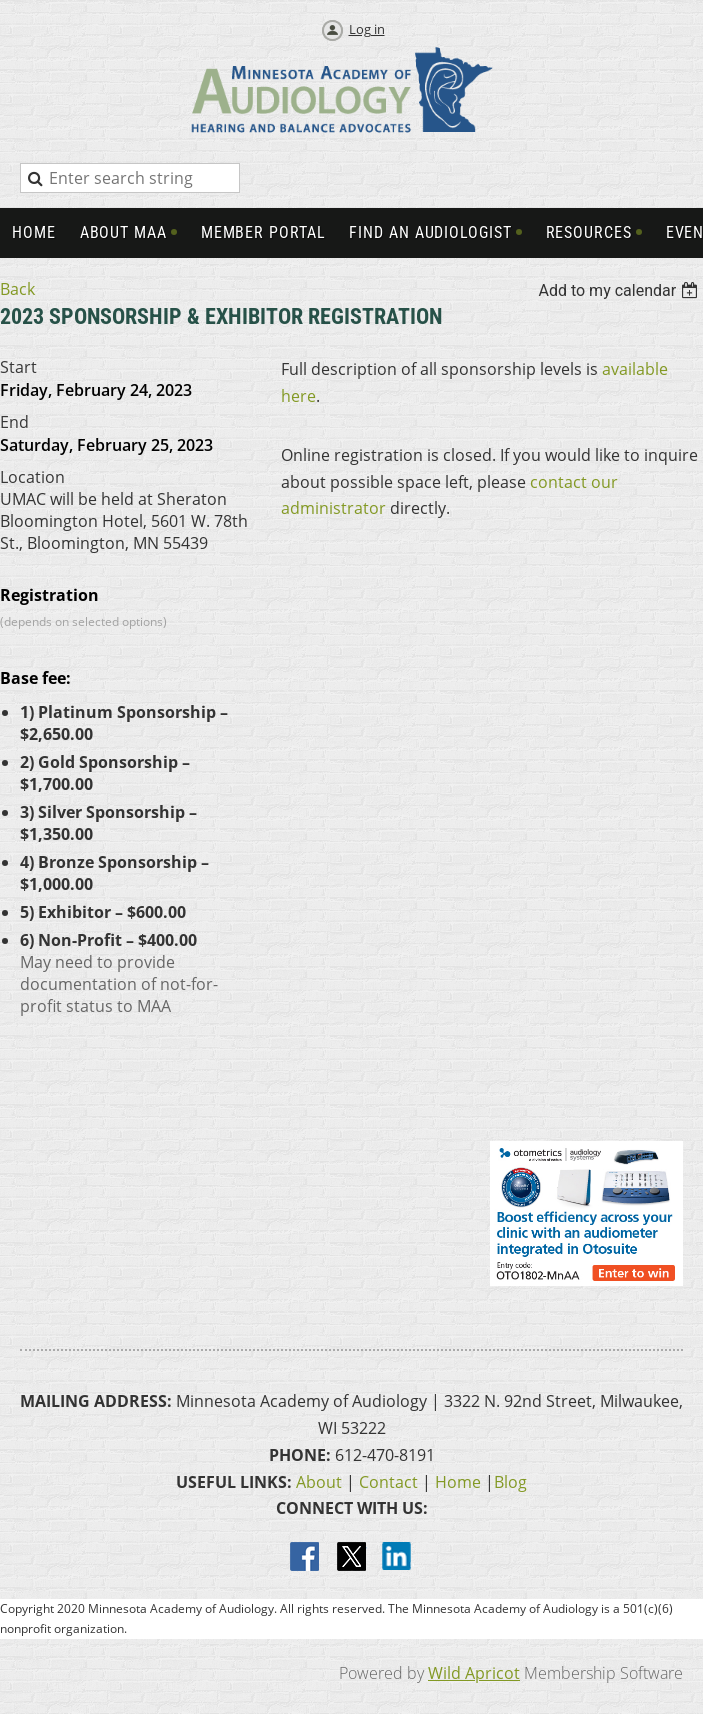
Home (458, 1482)
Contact (388, 1482)
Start (18, 367)
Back (17, 289)
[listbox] (620, 290)
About (319, 1482)
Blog (510, 1482)
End (14, 422)
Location (32, 477)
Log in (367, 29)
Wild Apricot (474, 1673)
